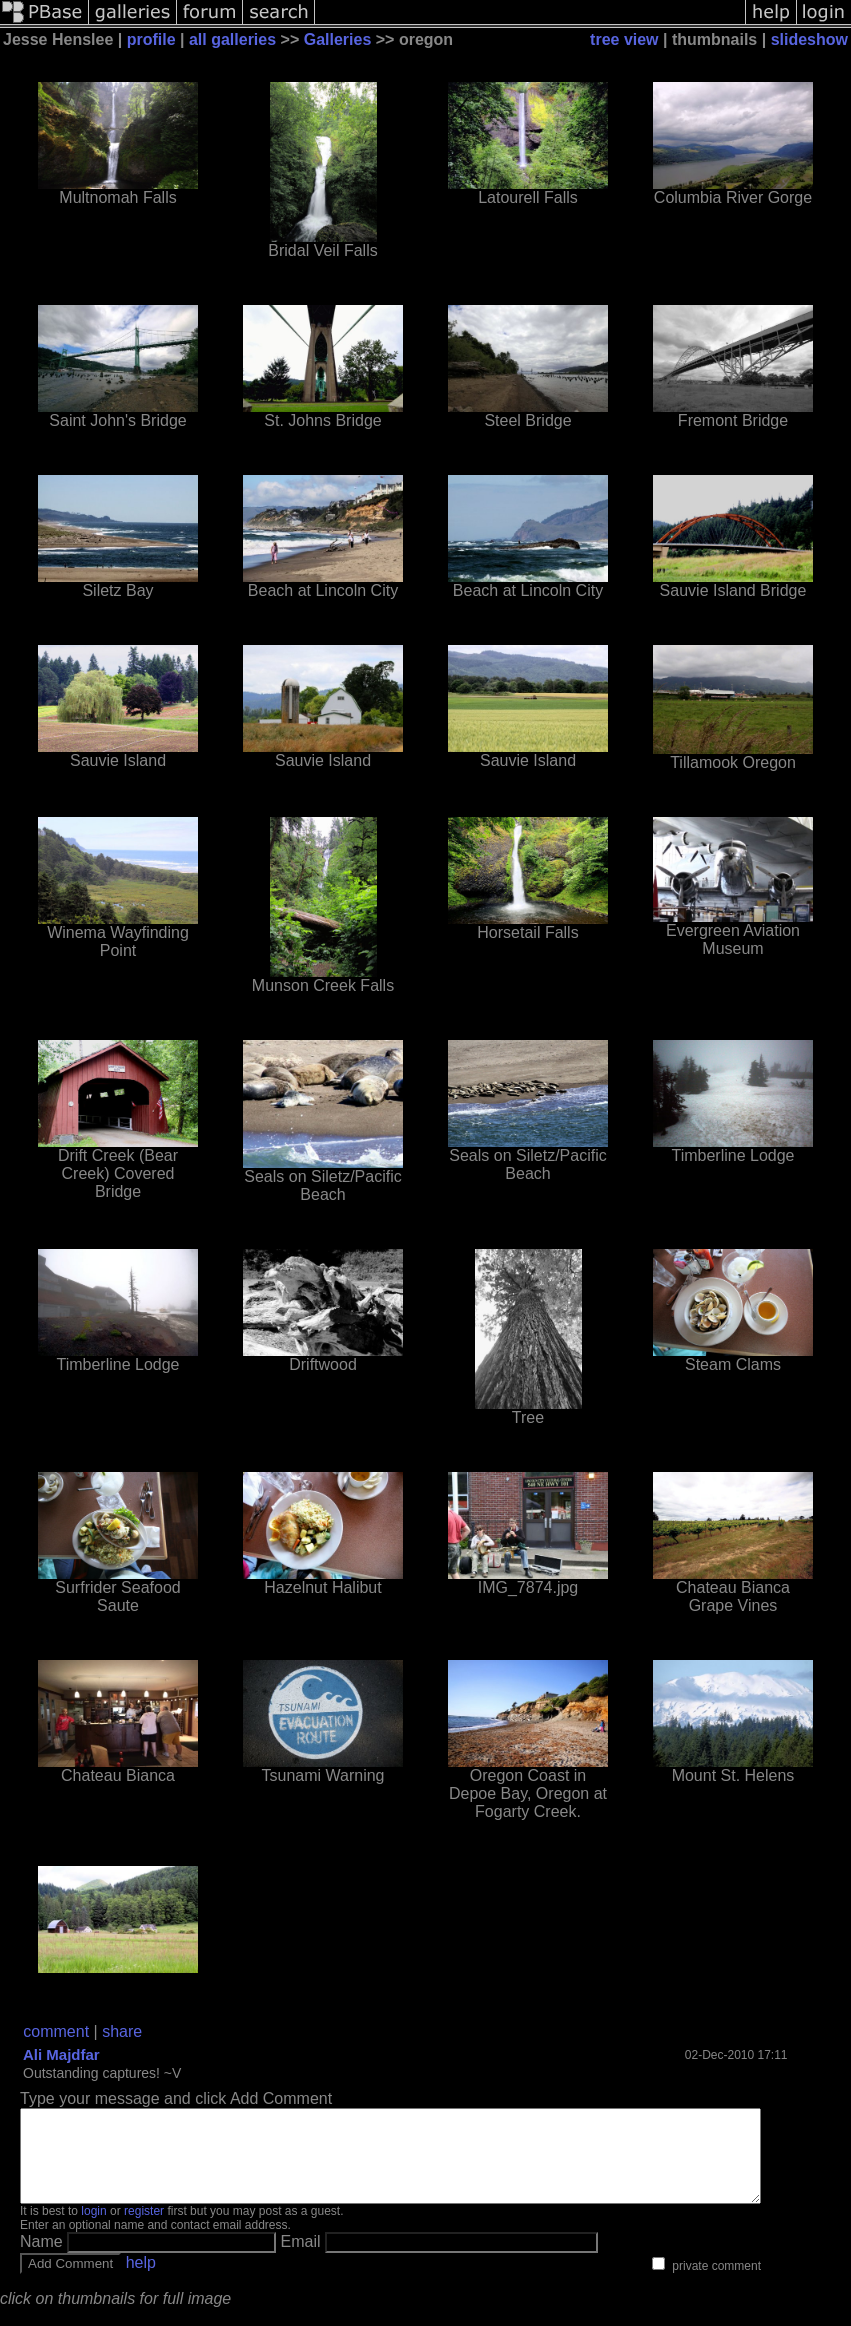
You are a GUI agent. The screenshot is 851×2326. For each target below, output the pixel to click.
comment (56, 2031)
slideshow (809, 39)
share (122, 2031)
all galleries (232, 39)
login (93, 2229)
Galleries (338, 39)
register (144, 2229)
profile (151, 39)
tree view (624, 39)
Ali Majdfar (61, 2054)
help (141, 2280)
